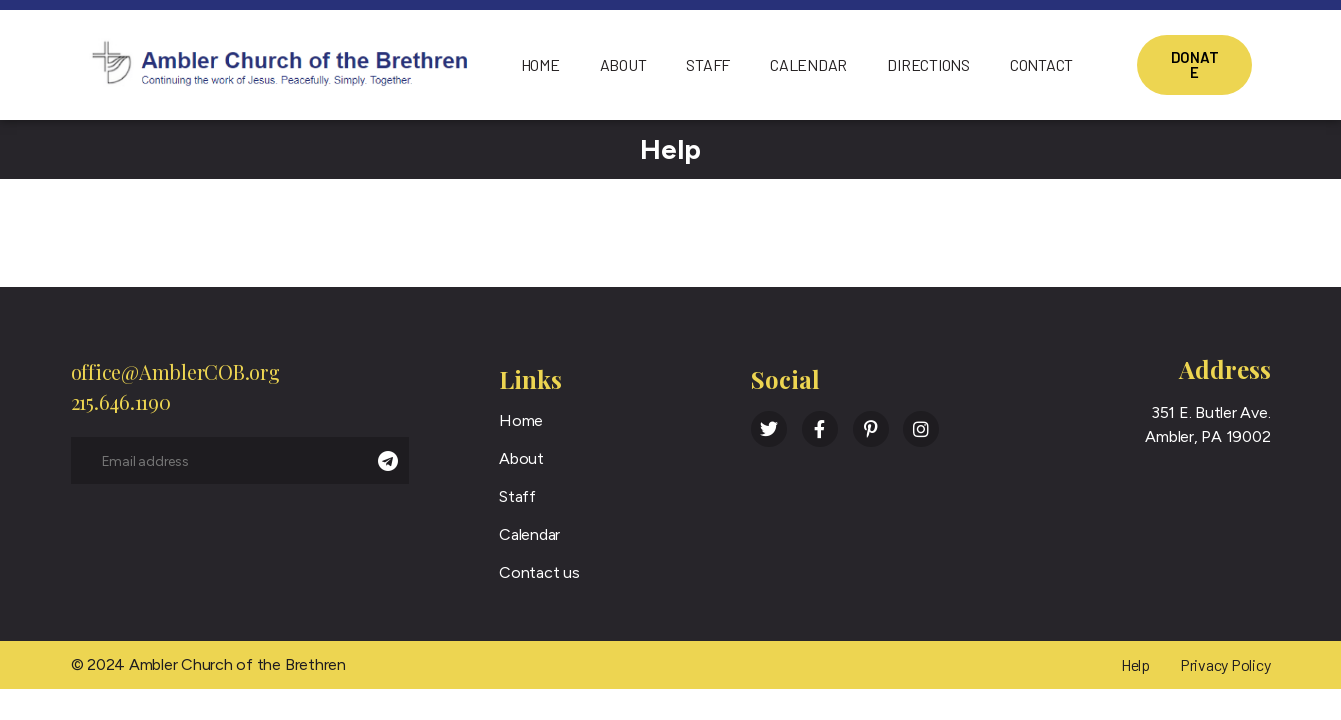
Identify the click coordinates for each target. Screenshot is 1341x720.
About (623, 64)
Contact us (539, 572)
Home (540, 64)
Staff (708, 64)
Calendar (808, 64)
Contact (1041, 64)
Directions (928, 64)
